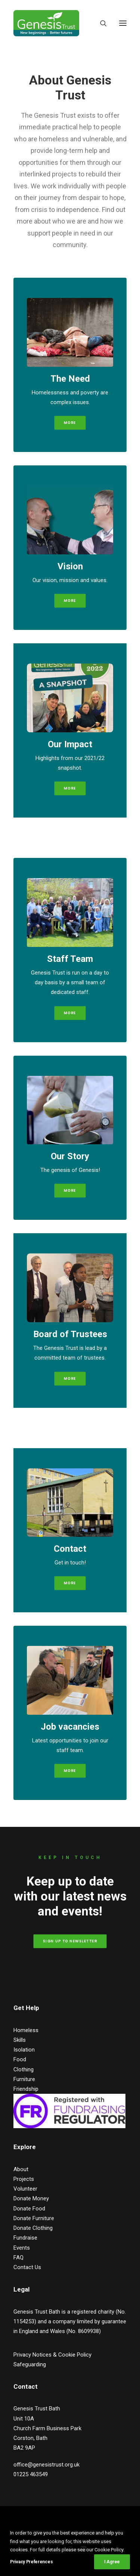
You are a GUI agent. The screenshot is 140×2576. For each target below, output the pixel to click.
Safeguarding (29, 2364)
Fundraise (25, 2237)
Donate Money (31, 2198)
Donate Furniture (33, 2218)
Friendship (25, 2089)
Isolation (24, 2049)
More (70, 600)
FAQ (18, 2257)
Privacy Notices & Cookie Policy (52, 2354)
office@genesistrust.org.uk (46, 2464)
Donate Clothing (33, 2228)
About (20, 2169)
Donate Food (29, 2208)
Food (19, 2059)
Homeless (25, 2030)
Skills (19, 2040)
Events (21, 2247)
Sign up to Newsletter (70, 1941)
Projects (23, 2179)
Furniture (24, 2079)
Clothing (23, 2069)
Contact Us (27, 2267)
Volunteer (25, 2188)
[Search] (100, 23)
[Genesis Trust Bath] (46, 23)
